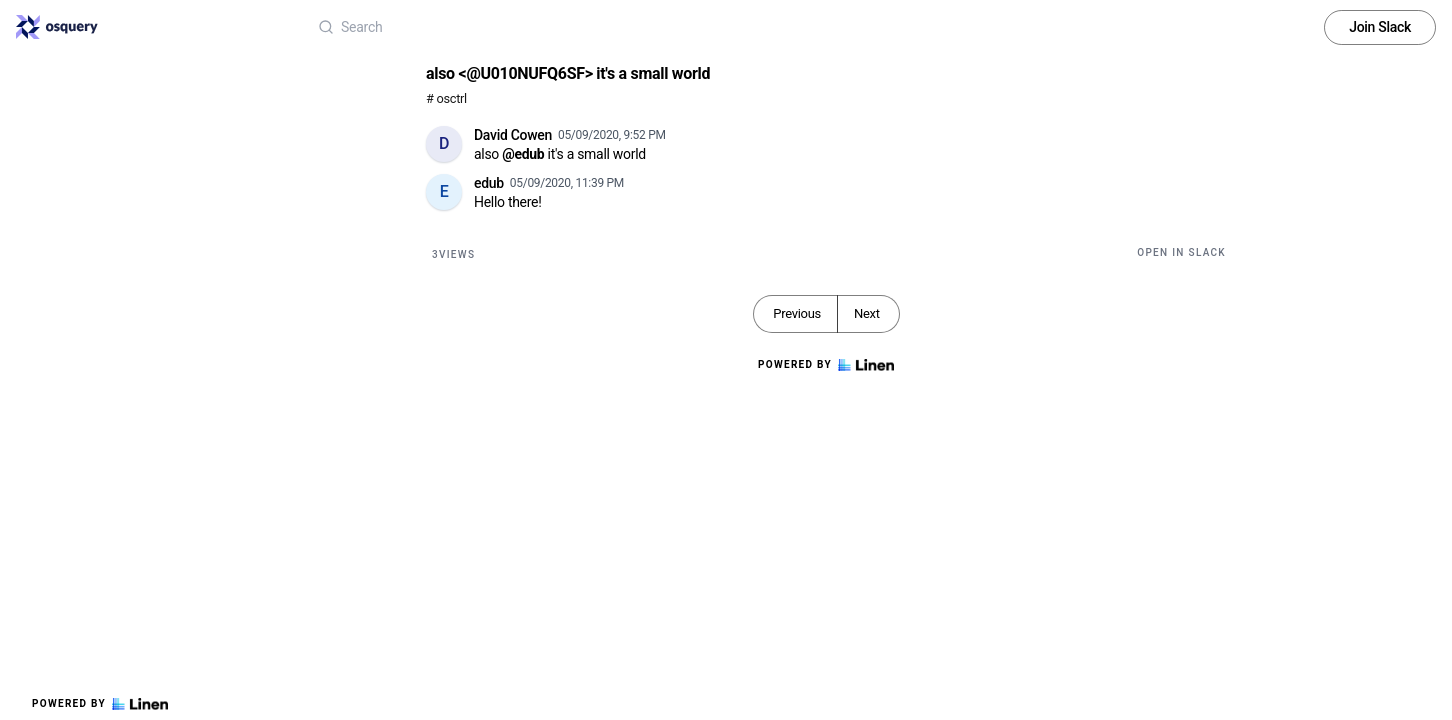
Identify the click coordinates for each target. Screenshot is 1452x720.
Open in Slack (1181, 252)
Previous (797, 313)
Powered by (100, 704)
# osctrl (446, 98)
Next (867, 313)
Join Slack (1380, 27)
